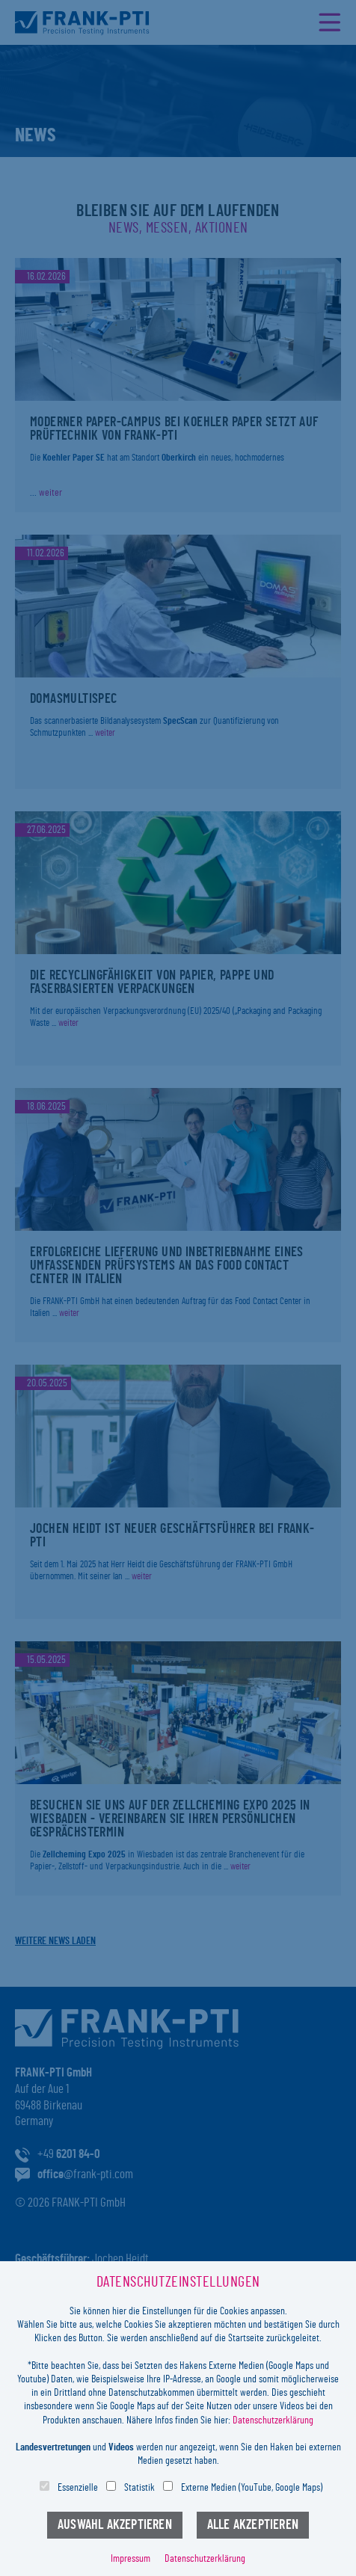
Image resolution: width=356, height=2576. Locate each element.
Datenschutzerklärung (273, 2420)
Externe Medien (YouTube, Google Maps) (251, 2488)
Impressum (130, 2559)
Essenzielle (78, 2488)
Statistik (139, 2488)
